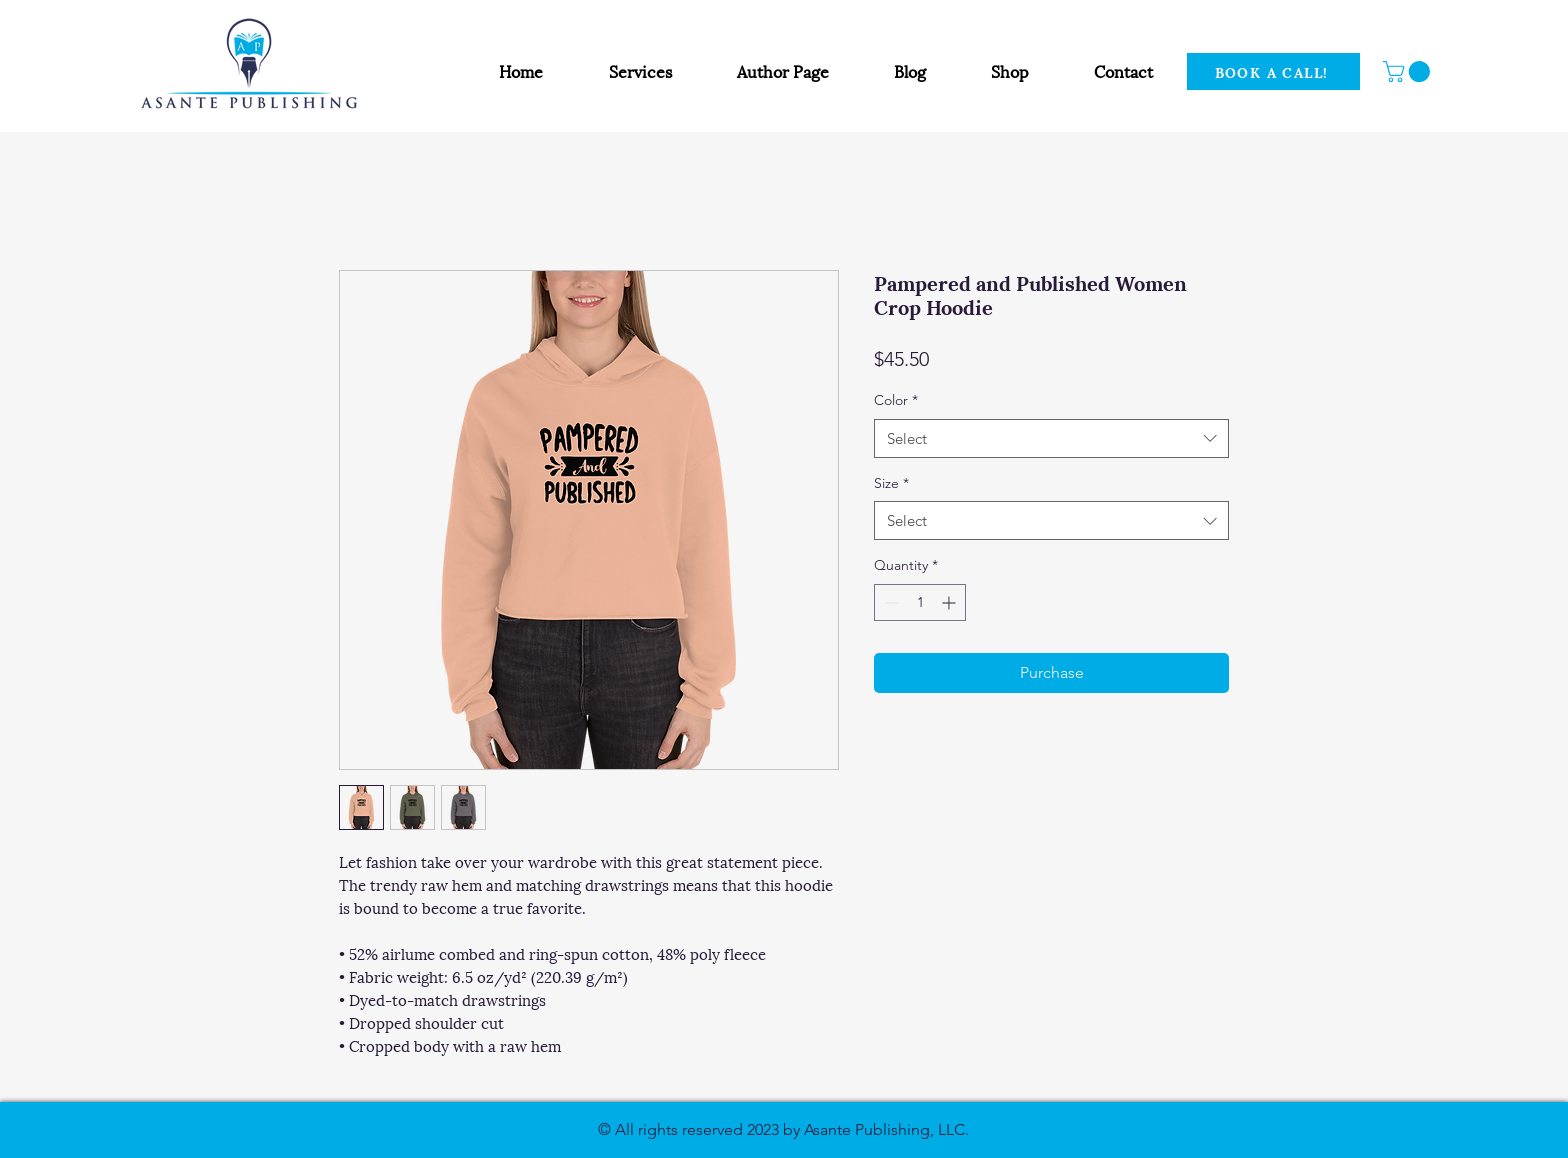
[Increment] (950, 602)
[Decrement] (889, 602)
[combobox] (1051, 438)
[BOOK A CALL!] (1273, 71)
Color (896, 400)
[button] (1409, 71)
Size (891, 483)
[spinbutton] (920, 602)
